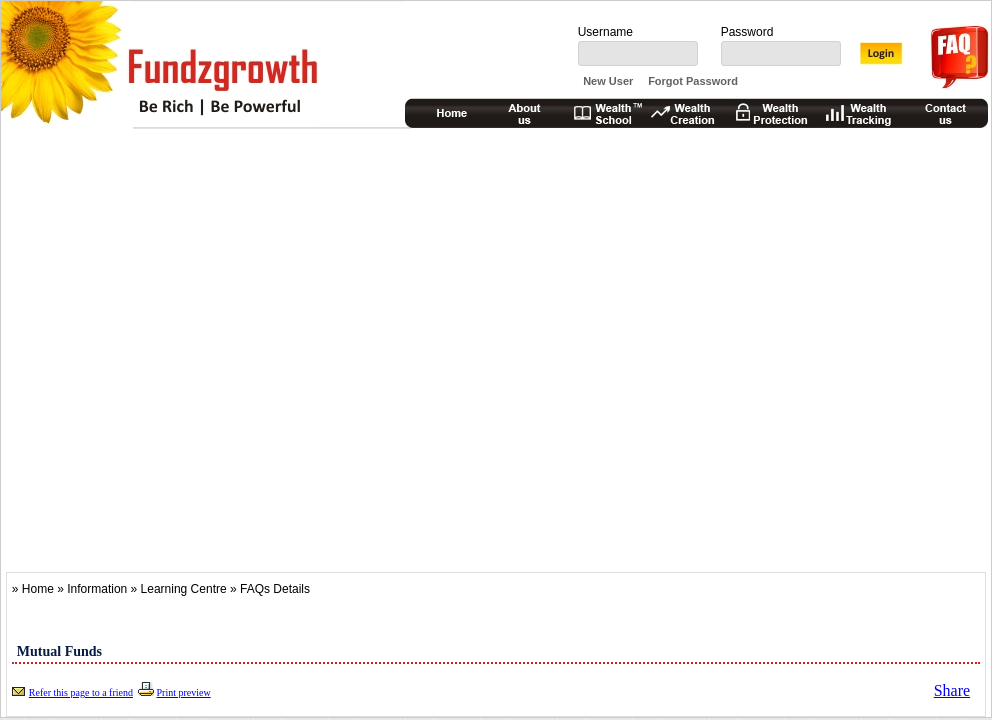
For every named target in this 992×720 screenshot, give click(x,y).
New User (608, 81)
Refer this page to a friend (81, 692)
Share (952, 690)
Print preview (183, 692)
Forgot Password (693, 81)
